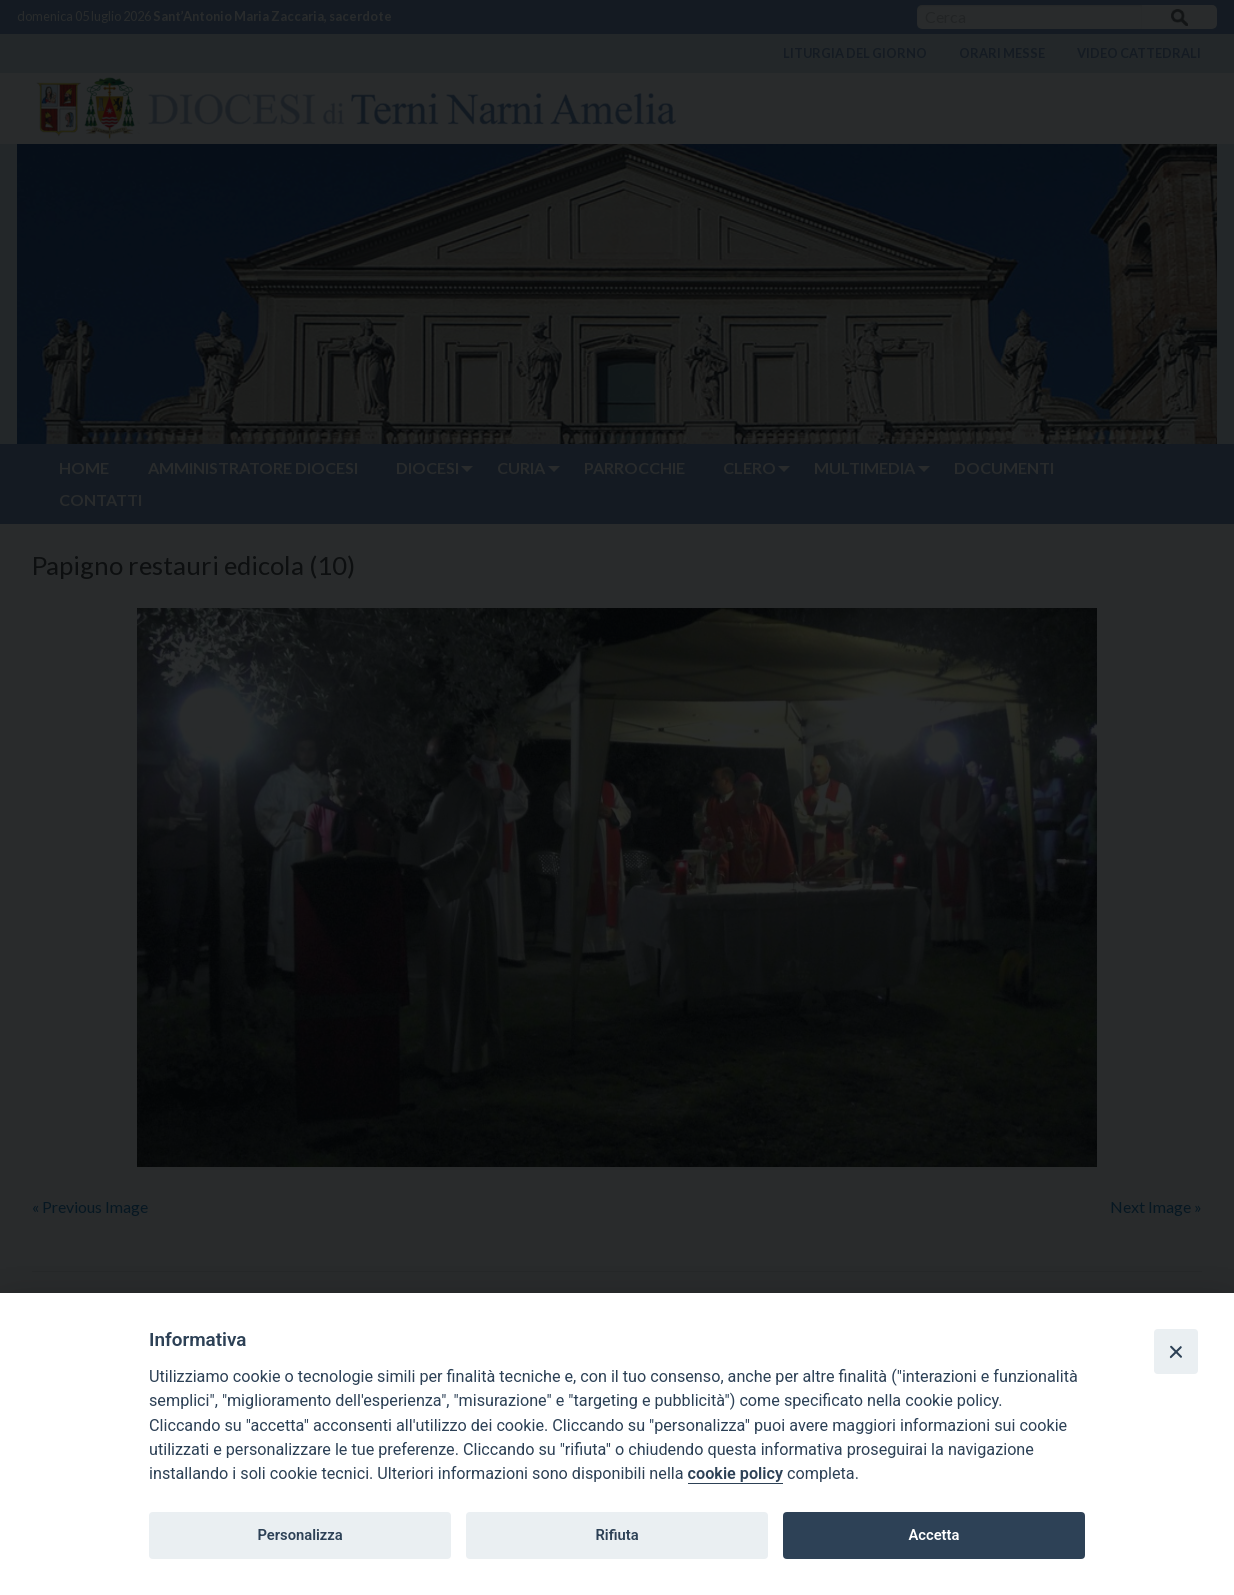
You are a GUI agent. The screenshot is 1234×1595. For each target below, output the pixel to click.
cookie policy (735, 1473)
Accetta (933, 1535)
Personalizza (299, 1535)
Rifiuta (616, 1535)
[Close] (1176, 1351)
